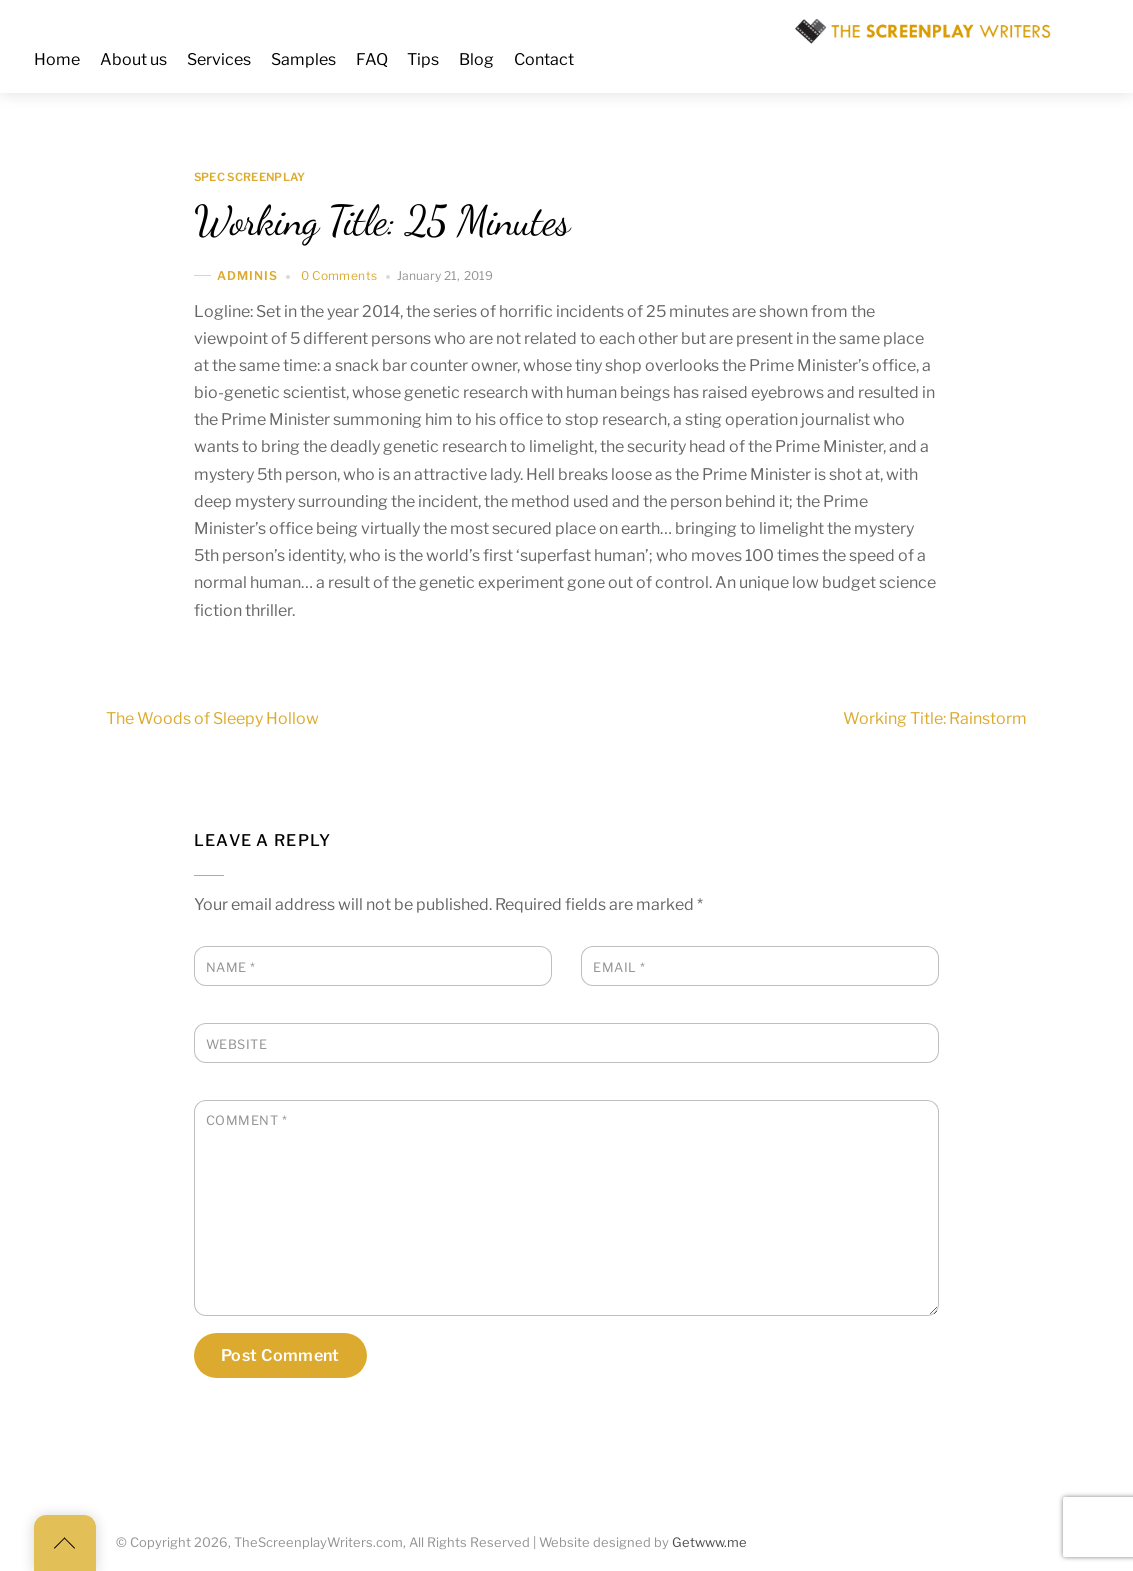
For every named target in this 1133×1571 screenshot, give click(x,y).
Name (231, 967)
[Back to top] (65, 1543)
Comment (247, 1120)
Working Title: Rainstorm (971, 719)
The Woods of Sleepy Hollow (176, 719)
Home (57, 59)
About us (133, 59)
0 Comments (339, 275)
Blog (476, 59)
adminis (248, 275)
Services (219, 59)
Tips (423, 59)
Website (237, 1044)
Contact (544, 59)
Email (619, 967)
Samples (303, 59)
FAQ (372, 59)
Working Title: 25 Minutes (381, 221)
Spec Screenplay (250, 177)
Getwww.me (709, 1542)
